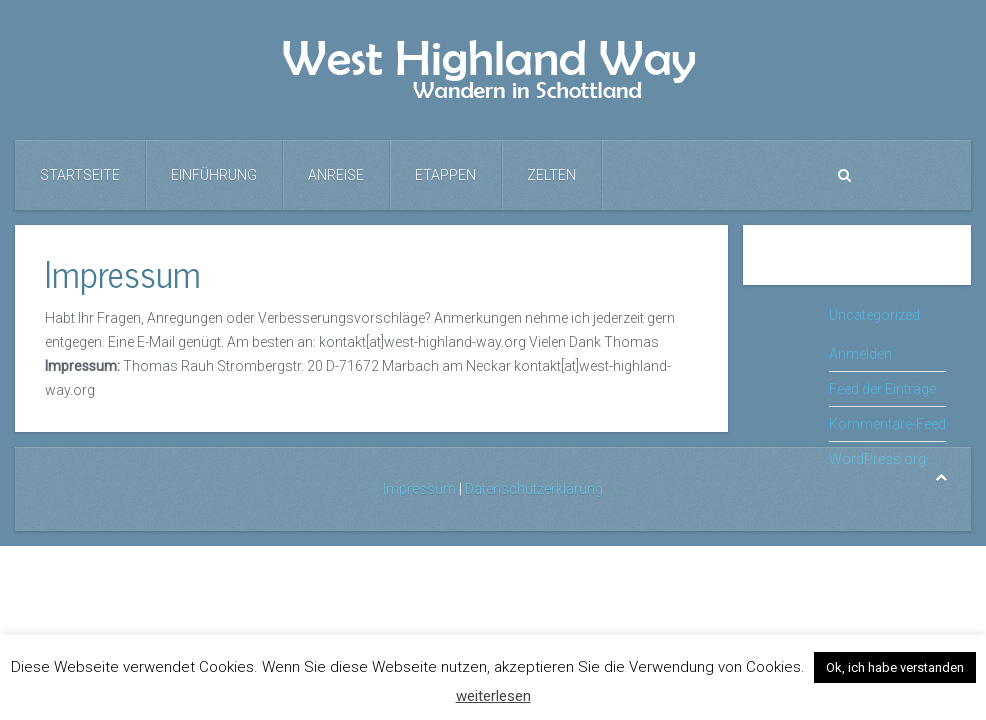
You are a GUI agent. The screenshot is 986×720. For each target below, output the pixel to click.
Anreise (336, 175)
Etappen (445, 175)
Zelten (551, 175)
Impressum (419, 489)
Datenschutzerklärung (534, 489)
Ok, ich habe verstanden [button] (895, 667)
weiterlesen (493, 696)
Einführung (214, 175)
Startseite (80, 175)
